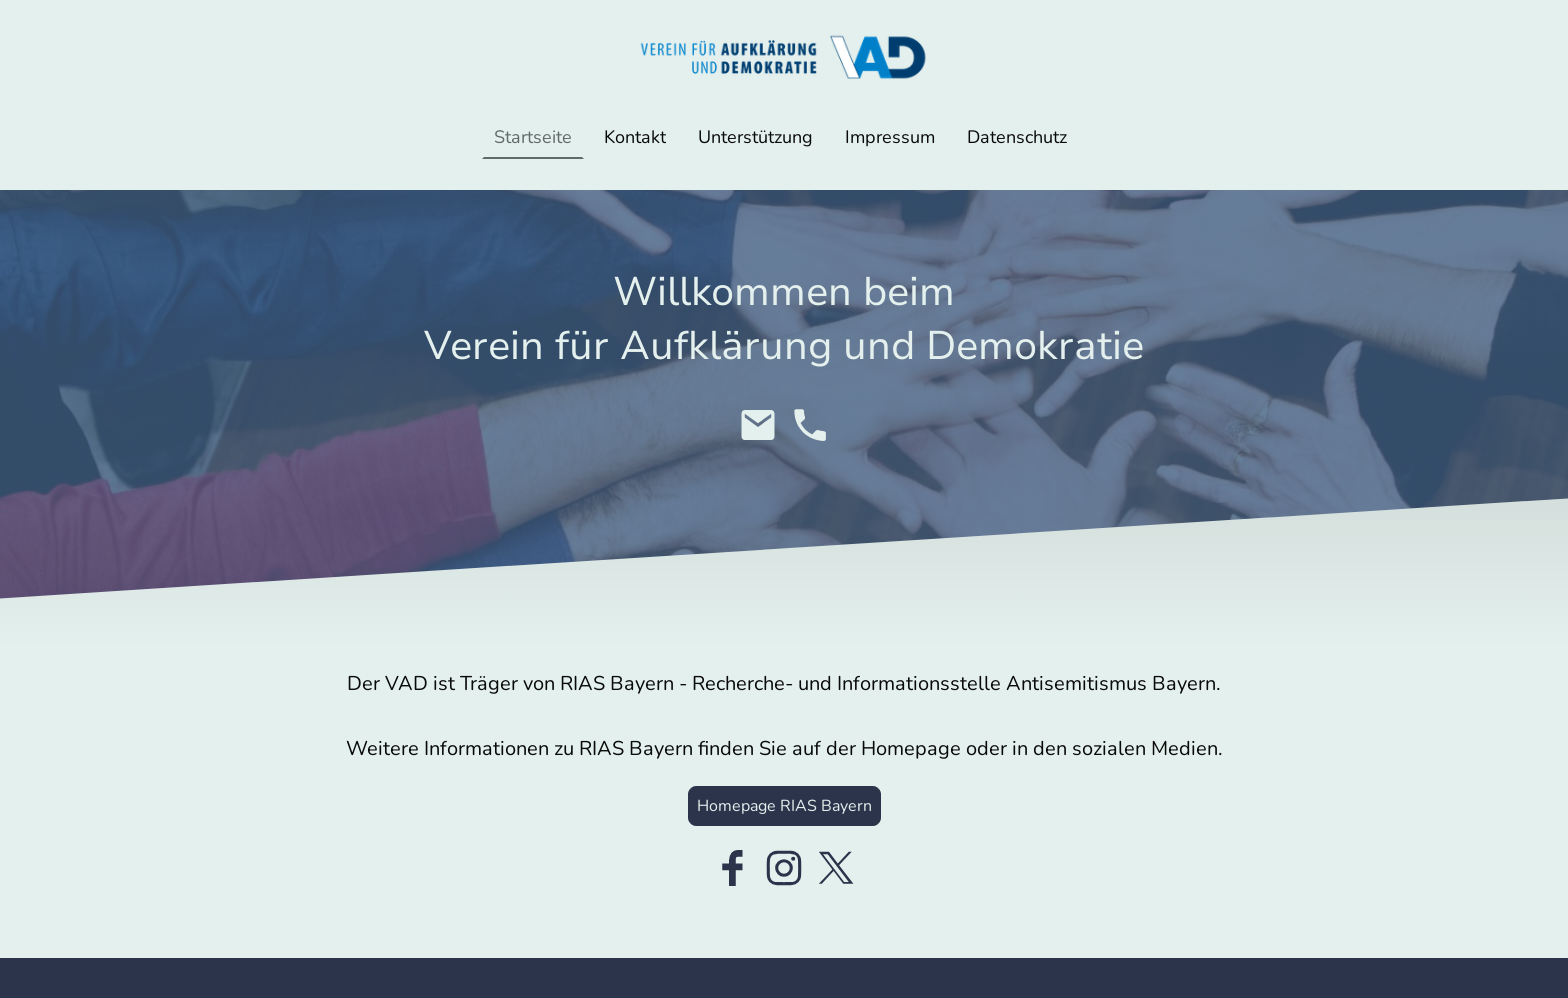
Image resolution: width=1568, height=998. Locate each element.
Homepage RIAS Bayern (784, 806)
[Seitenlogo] (783, 57)
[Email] (758, 425)
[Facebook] (732, 868)
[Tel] (810, 425)
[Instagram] (784, 868)
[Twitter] (836, 868)
